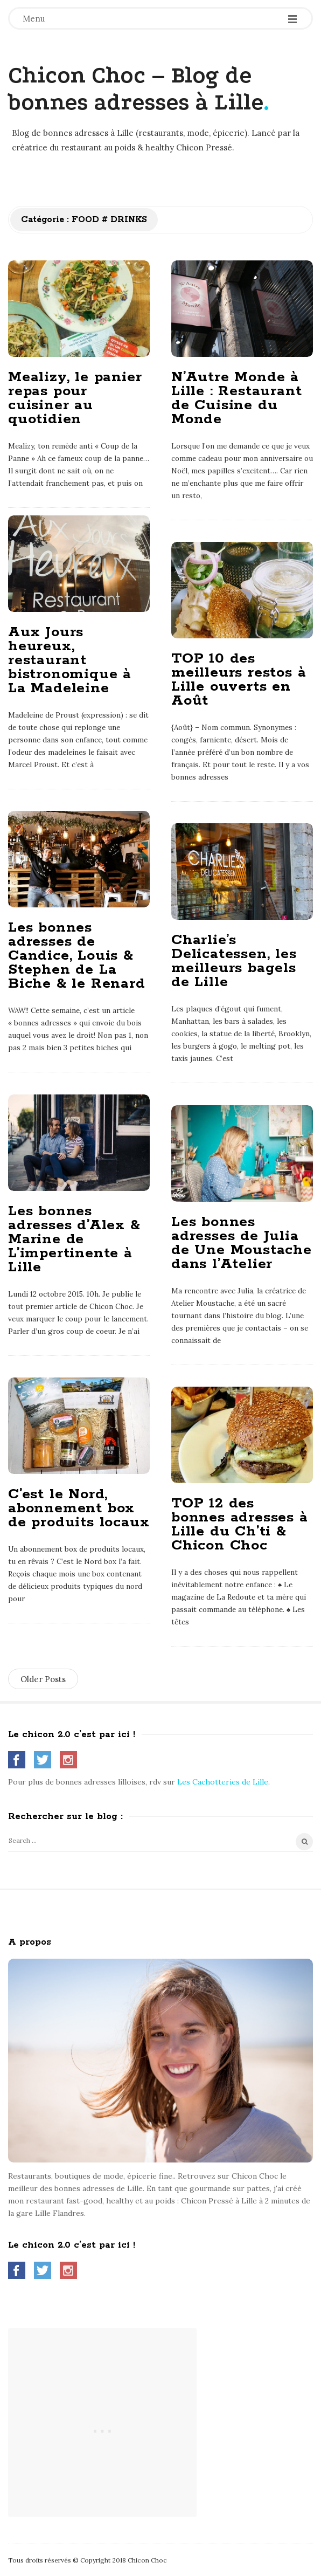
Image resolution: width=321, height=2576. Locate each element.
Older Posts (43, 1679)
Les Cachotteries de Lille (222, 1782)
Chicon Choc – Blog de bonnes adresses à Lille (135, 88)
